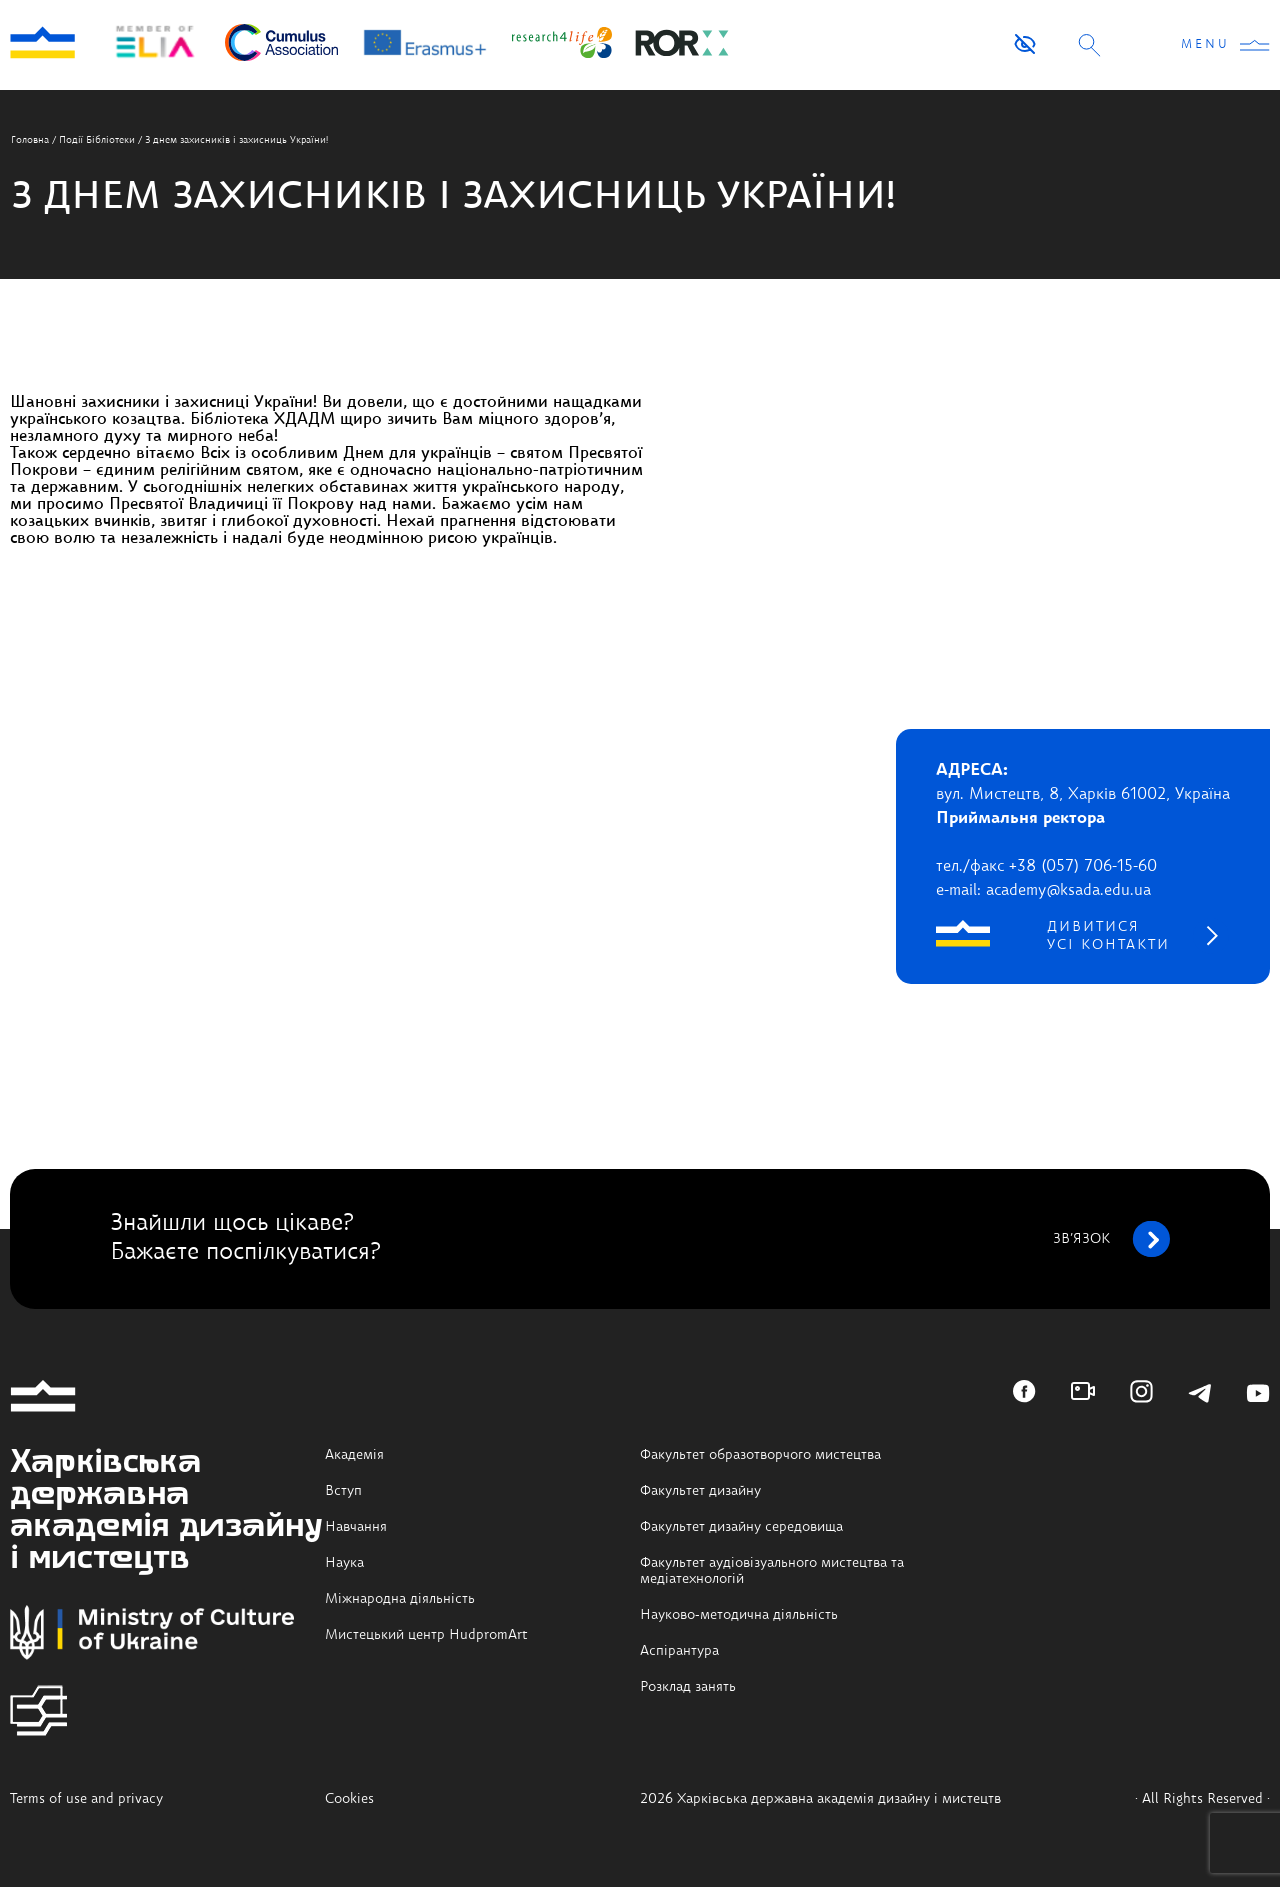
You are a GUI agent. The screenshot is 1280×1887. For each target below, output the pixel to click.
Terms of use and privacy (86, 1799)
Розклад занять (688, 1687)
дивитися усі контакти (1108, 936)
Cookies (349, 1799)
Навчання (356, 1527)
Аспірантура (679, 1651)
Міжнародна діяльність (400, 1599)
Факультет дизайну (700, 1491)
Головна (30, 140)
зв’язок (1111, 1239)
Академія (354, 1455)
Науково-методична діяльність (739, 1615)
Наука (344, 1563)
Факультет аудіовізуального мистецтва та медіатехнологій (772, 1571)
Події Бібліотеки (97, 140)
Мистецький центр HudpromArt (426, 1635)
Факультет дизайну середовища (741, 1527)
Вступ (343, 1491)
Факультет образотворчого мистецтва (760, 1455)
